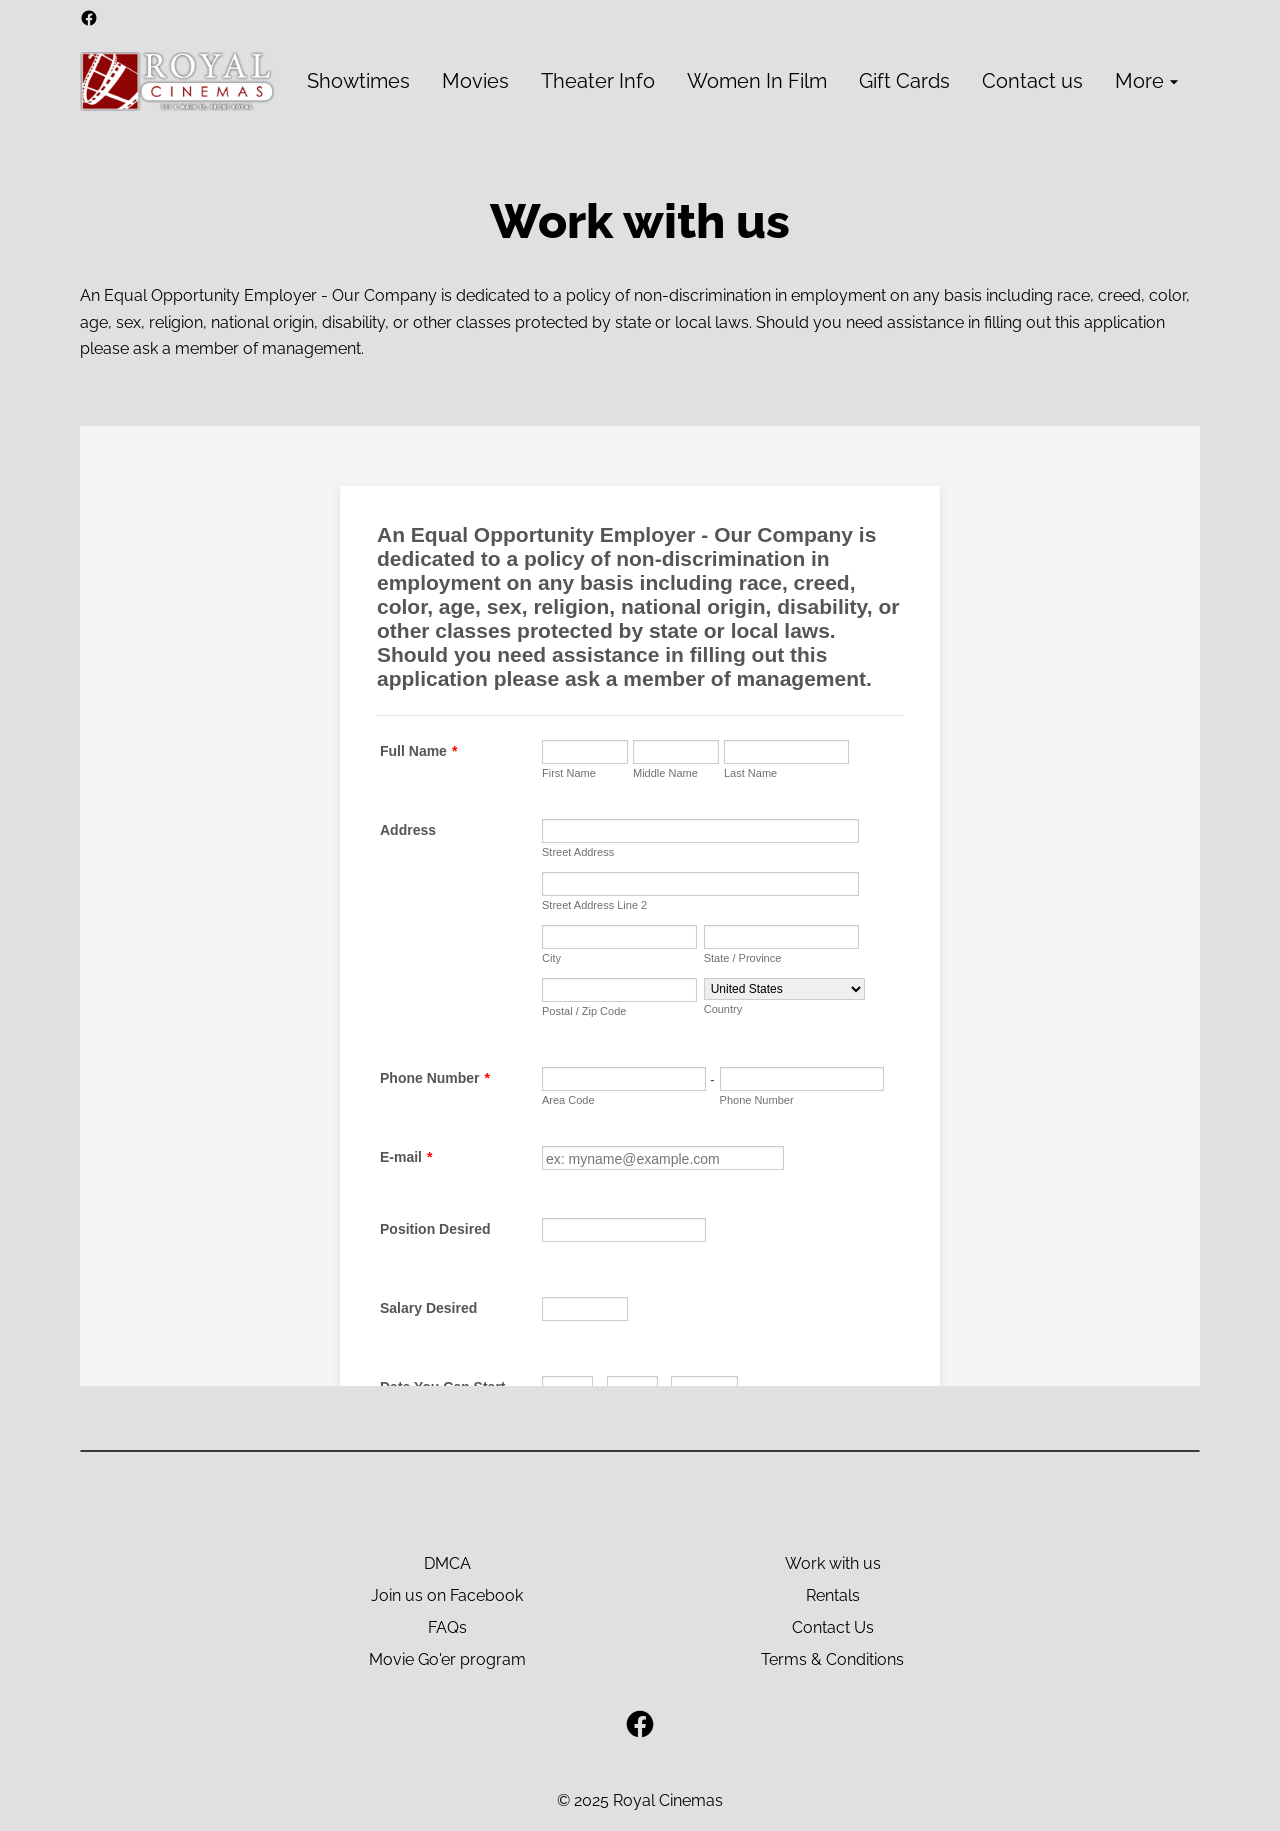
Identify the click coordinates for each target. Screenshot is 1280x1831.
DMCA (447, 1563)
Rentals (833, 1595)
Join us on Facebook (447, 1595)
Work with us (833, 1563)
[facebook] (89, 18)
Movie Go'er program (447, 1659)
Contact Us (833, 1627)
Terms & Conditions (832, 1659)
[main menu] (745, 81)
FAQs (447, 1627)
